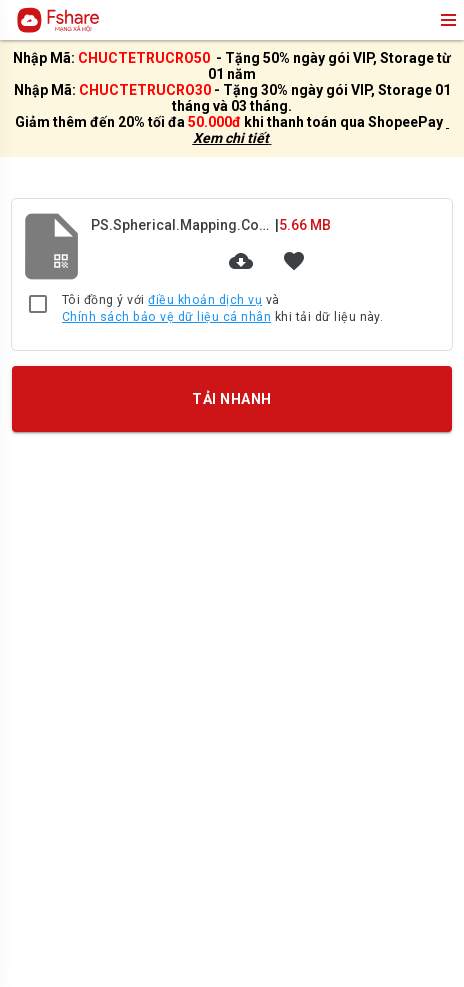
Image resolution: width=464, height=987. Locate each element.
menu (447, 20)
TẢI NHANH (232, 398)
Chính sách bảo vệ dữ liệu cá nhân (166, 317)
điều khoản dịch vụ (205, 300)
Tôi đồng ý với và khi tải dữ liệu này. (222, 309)
